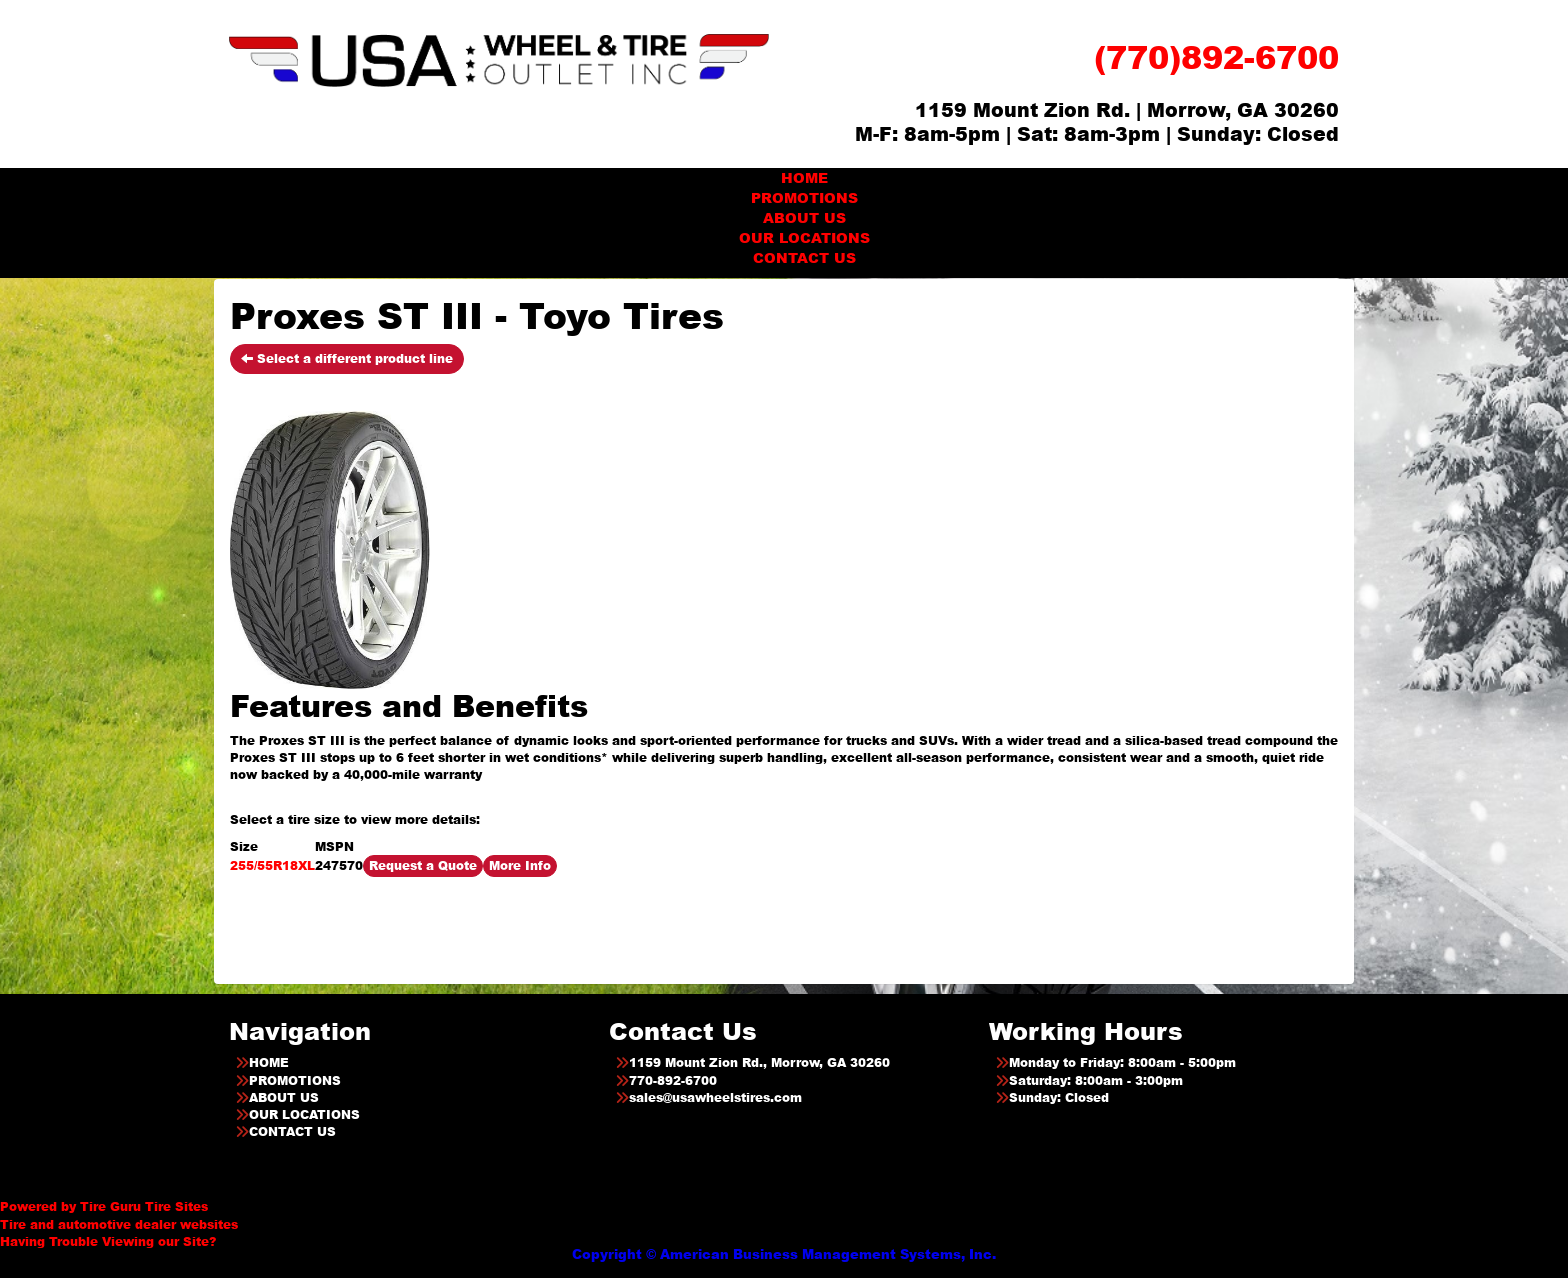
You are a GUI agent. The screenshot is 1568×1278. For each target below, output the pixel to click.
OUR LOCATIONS (804, 237)
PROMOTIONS (804, 197)
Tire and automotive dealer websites (119, 1215)
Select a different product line (347, 358)
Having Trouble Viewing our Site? (108, 1241)
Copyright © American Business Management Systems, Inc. (784, 1254)
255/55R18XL (272, 865)
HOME (804, 177)
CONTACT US (804, 257)
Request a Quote (423, 865)
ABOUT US (804, 217)
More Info (520, 865)
